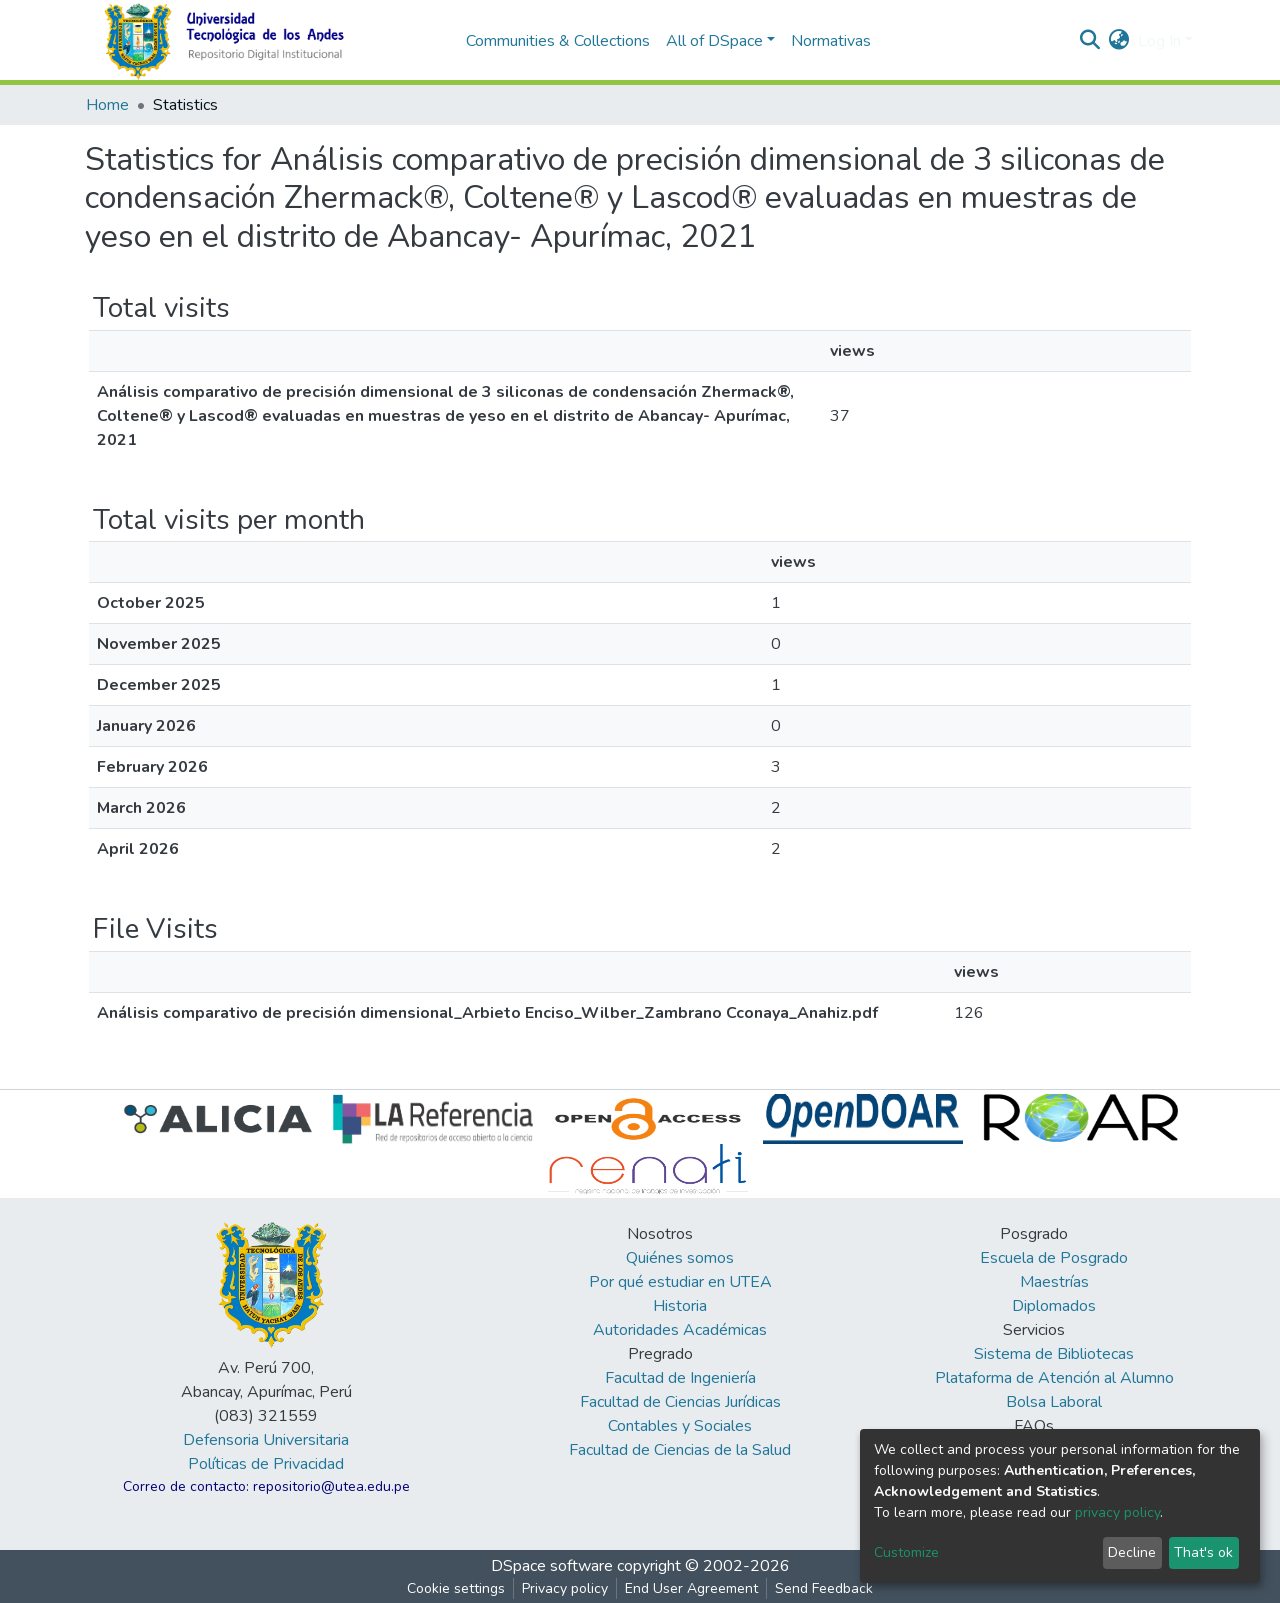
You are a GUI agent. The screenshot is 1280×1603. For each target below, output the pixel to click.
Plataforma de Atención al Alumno (1054, 1378)
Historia (680, 1306)
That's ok (1203, 1552)
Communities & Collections (558, 41)
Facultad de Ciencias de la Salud (680, 1450)
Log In (1159, 41)
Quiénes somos (680, 1258)
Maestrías (1054, 1282)
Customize (906, 1552)
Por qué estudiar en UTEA (680, 1282)
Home (107, 105)
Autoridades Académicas (680, 1330)
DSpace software (552, 1566)
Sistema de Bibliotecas (1054, 1354)
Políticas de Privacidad (266, 1464)
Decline (1132, 1552)
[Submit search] (1090, 41)
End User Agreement (691, 1588)
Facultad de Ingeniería (680, 1378)
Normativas (831, 41)
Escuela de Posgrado (1054, 1258)
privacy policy (1117, 1512)
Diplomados (1054, 1306)
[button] (1119, 41)
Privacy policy (565, 1588)
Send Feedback (824, 1588)
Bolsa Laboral (1054, 1402)
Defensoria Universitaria (266, 1440)
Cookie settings (456, 1588)
